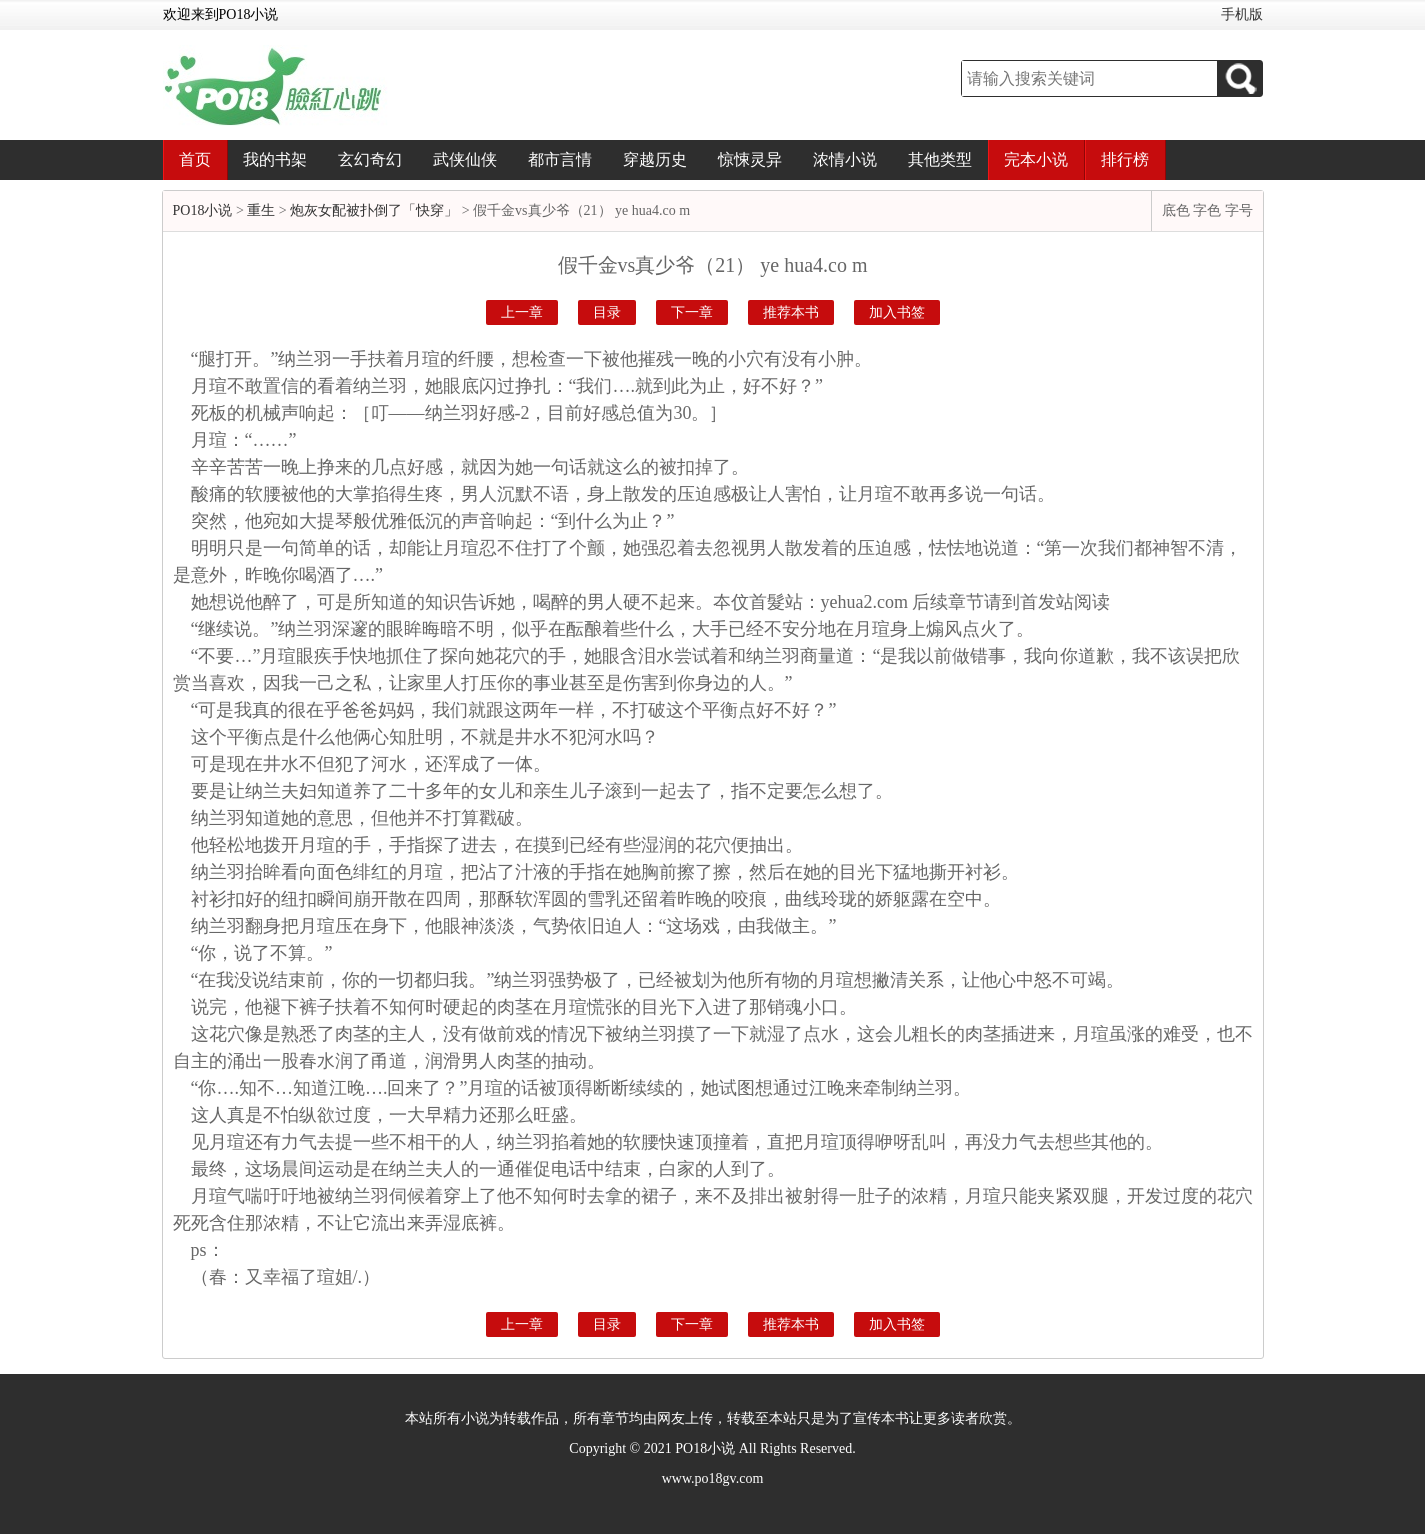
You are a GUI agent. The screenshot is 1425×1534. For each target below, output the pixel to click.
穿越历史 (655, 159)
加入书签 (897, 312)
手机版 (1242, 14)
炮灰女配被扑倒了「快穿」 (374, 210)
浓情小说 (845, 159)
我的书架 (275, 159)
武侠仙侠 (465, 159)
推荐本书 (791, 312)
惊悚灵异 (750, 159)
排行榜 (1125, 159)
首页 (195, 159)
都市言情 (560, 159)
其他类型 (940, 159)
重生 (261, 210)
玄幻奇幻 (370, 159)
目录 (607, 312)
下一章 (692, 312)
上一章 (522, 312)
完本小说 (1036, 159)
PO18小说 (203, 210)
